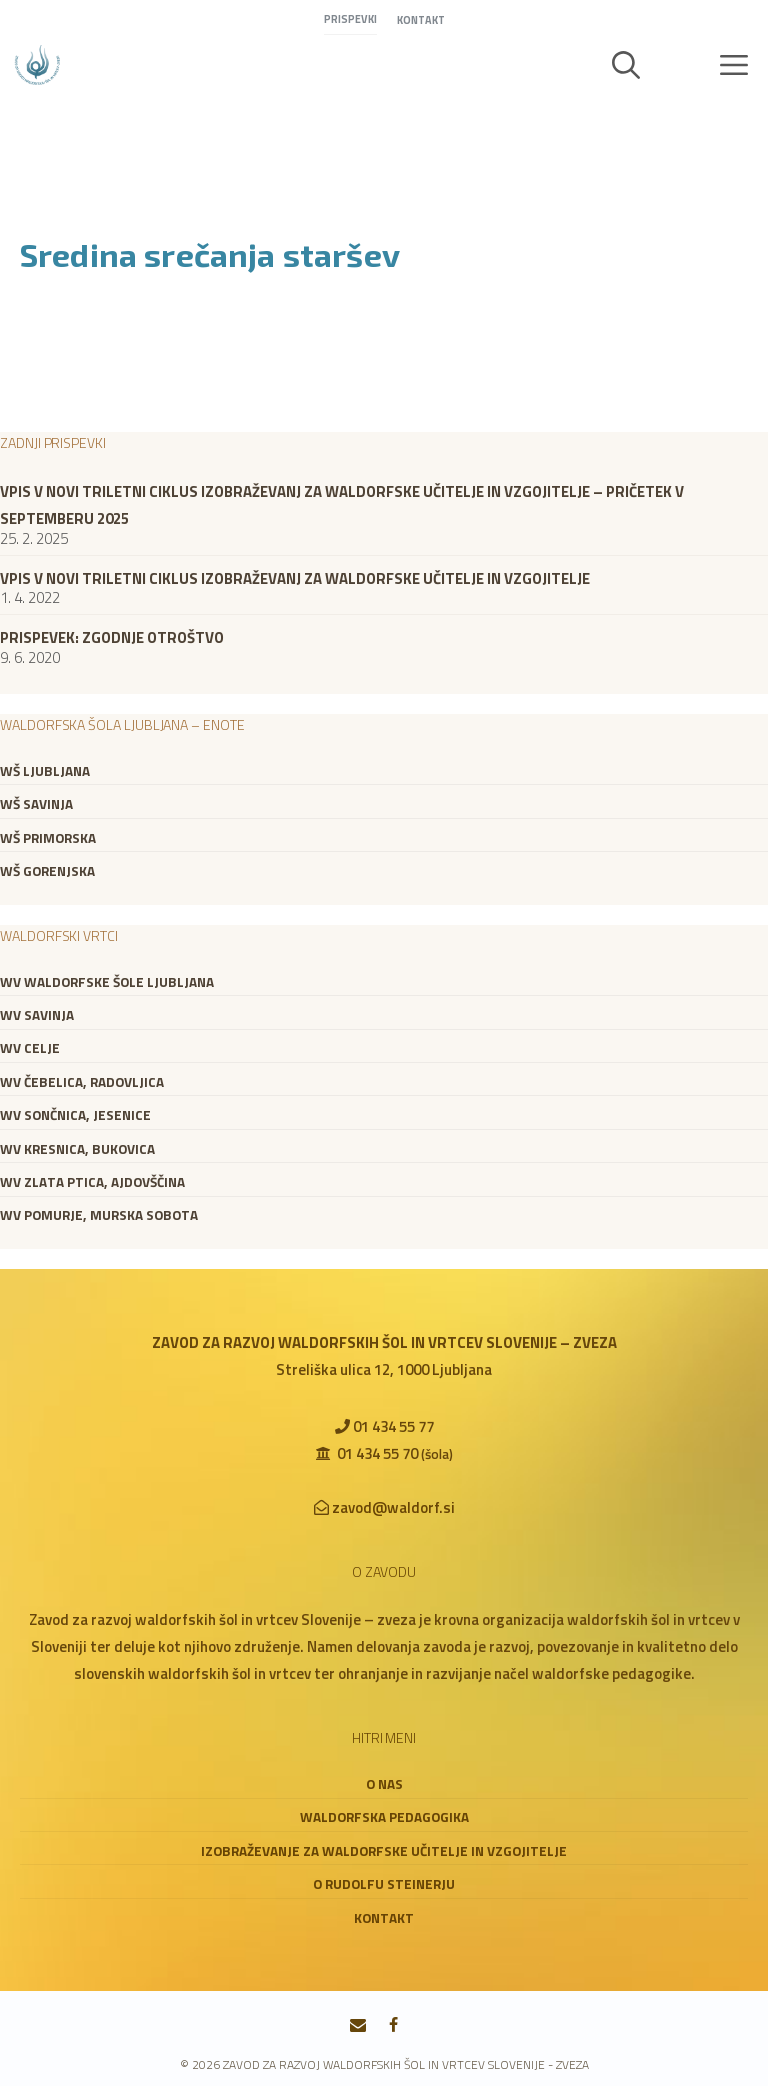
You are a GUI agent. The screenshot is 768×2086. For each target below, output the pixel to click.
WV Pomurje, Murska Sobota (99, 1215)
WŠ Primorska (48, 838)
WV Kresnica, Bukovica (77, 1149)
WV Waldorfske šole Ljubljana (107, 982)
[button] (626, 65)
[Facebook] (393, 2026)
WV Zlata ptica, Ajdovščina (92, 1182)
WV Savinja (37, 1015)
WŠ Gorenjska (47, 871)
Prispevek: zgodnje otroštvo (112, 637)
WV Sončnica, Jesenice (75, 1115)
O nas (384, 1784)
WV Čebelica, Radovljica (82, 1082)
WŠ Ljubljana (45, 771)
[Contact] (358, 2026)
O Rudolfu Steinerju (384, 1884)
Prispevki (350, 19)
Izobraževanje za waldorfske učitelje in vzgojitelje (384, 1851)
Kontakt (421, 20)
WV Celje (30, 1048)
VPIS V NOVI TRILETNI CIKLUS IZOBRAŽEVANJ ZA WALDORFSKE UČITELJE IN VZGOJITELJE (295, 578)
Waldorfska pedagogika (384, 1817)
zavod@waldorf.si (393, 1507)
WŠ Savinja (36, 804)
